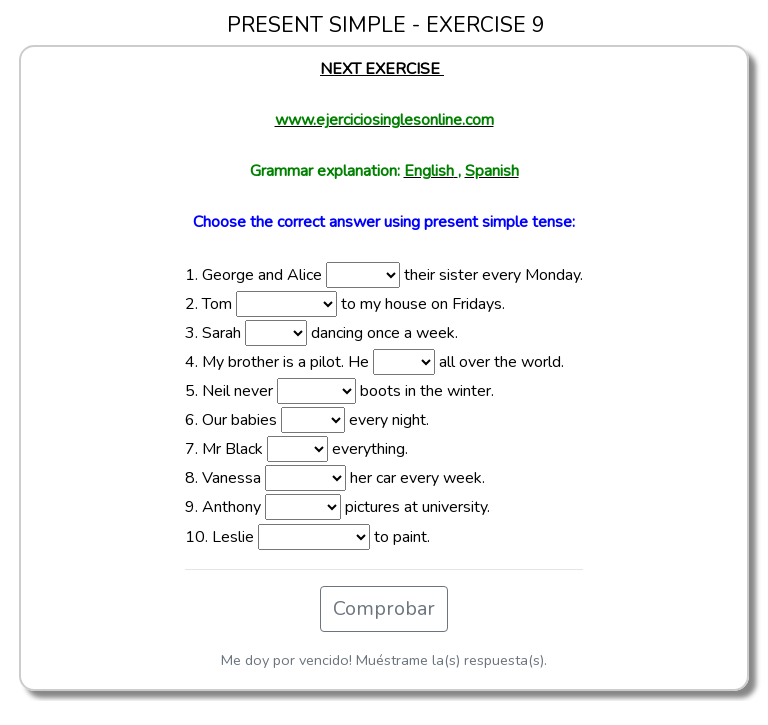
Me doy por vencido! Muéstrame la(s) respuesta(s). (384, 660)
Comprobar (384, 608)
